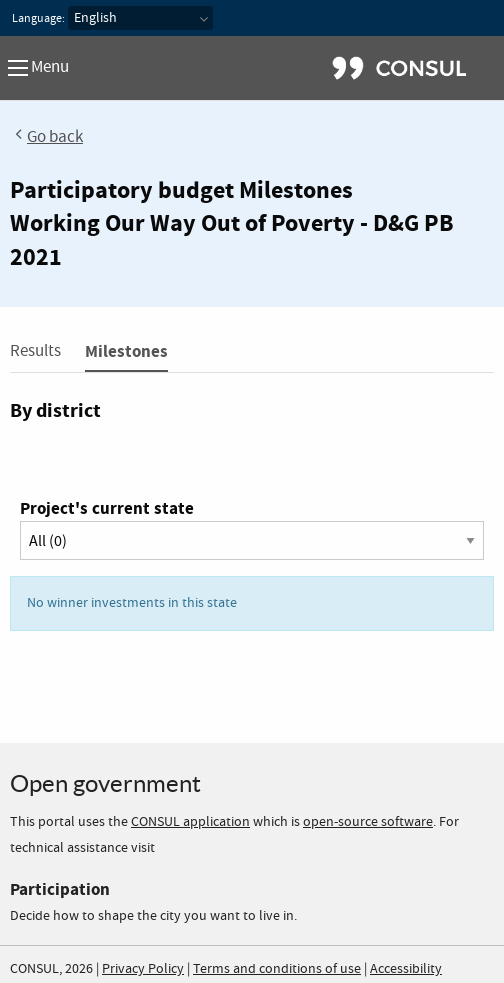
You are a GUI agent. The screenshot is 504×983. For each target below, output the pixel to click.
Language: (38, 19)
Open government (105, 783)
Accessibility (406, 969)
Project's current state (107, 508)
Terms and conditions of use (277, 969)
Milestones (126, 351)
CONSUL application (190, 822)
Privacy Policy (143, 969)
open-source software (368, 822)
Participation (60, 889)
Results (35, 351)
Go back (46, 138)
